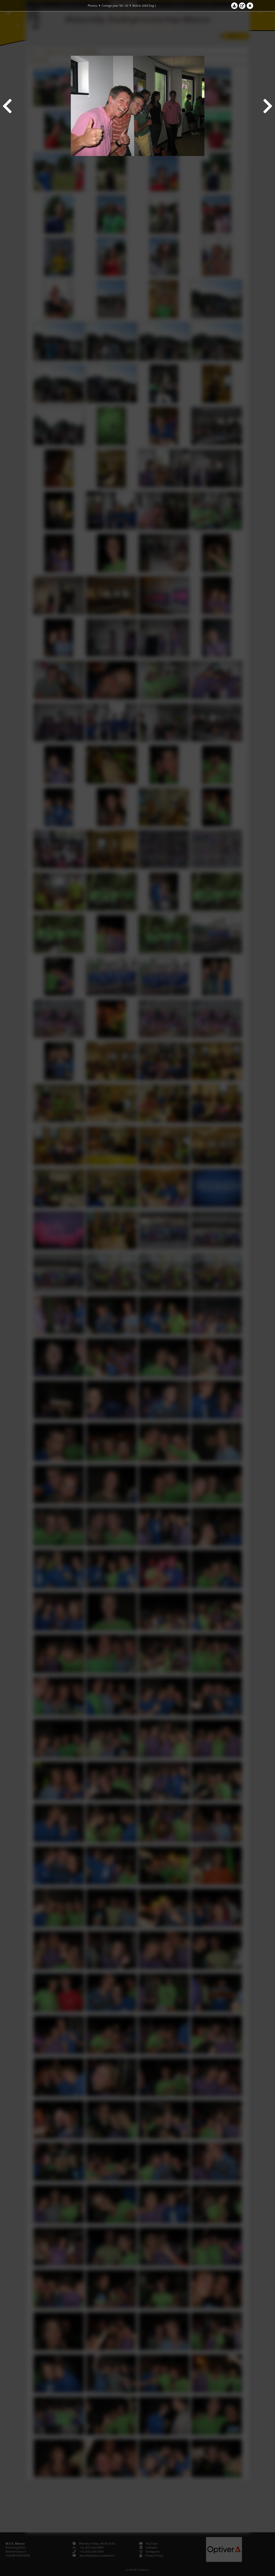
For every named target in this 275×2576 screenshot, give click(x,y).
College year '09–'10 (115, 6)
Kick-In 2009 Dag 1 (144, 6)
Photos (92, 6)
